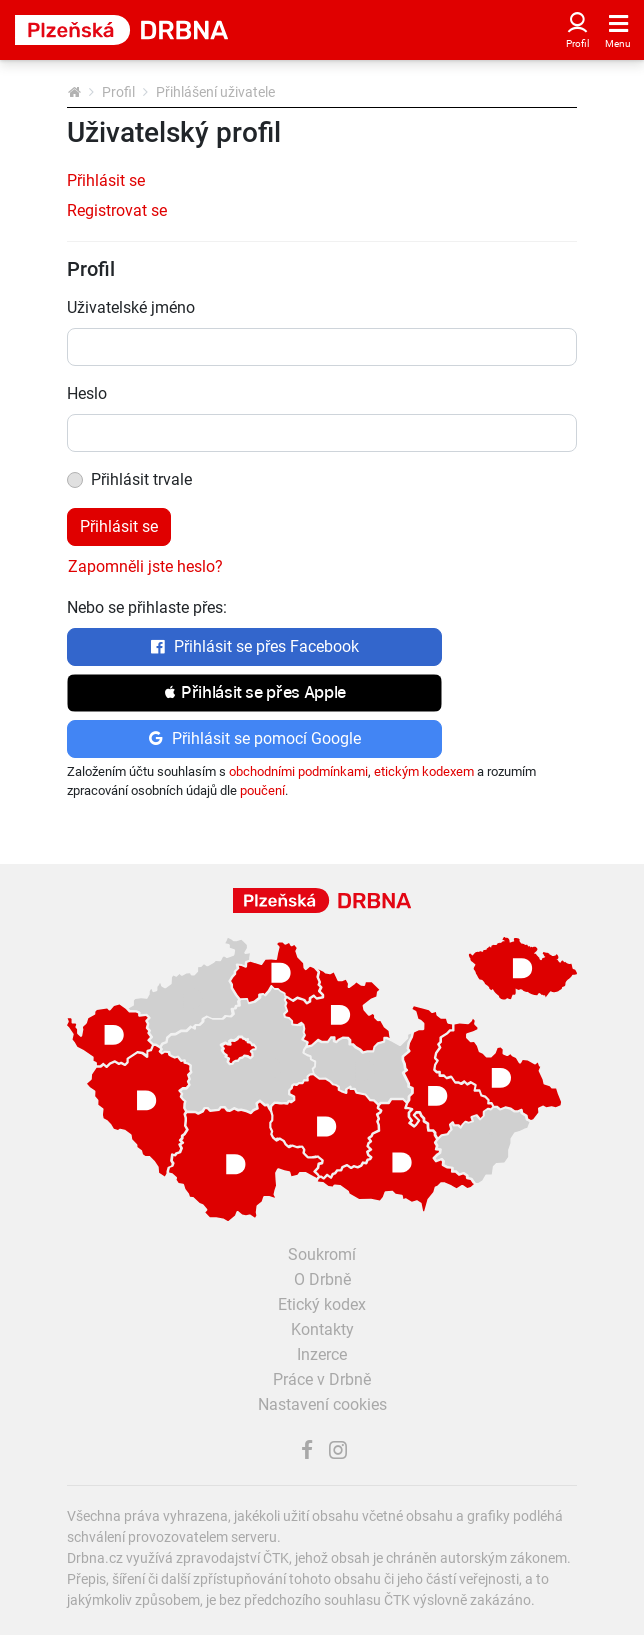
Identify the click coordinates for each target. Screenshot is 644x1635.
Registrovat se (117, 210)
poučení (262, 790)
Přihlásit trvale (141, 479)
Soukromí (322, 1254)
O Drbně (322, 1279)
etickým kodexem (424, 771)
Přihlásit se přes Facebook (254, 646)
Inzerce (322, 1354)
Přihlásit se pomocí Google (254, 738)
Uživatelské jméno (131, 307)
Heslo (87, 393)
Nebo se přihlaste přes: (147, 607)
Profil (118, 92)
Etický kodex (322, 1304)
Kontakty (322, 1329)
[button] (254, 693)
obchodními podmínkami (298, 771)
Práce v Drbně (322, 1379)
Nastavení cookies (322, 1404)
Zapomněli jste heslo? (145, 566)
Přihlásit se (106, 180)
